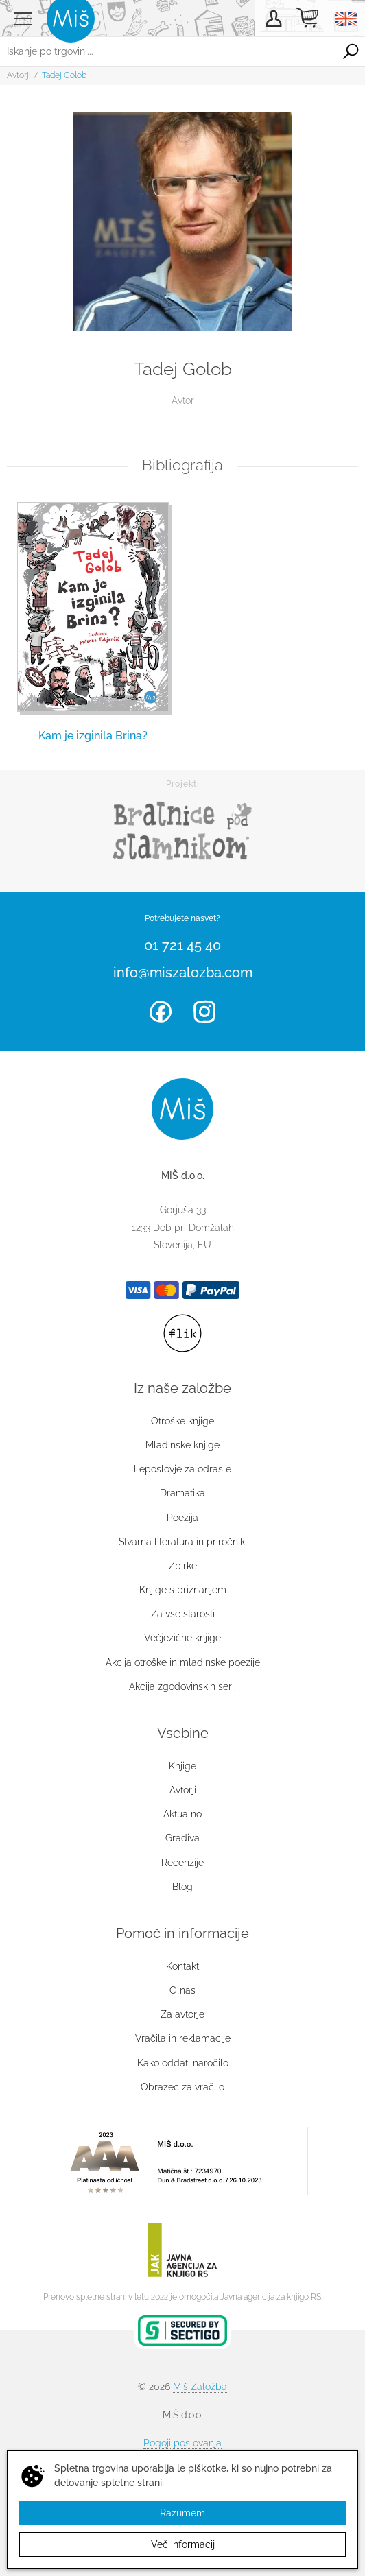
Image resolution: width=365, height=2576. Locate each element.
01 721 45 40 (182, 945)
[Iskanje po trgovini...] (168, 51)
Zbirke (183, 1565)
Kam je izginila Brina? (93, 735)
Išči (350, 51)
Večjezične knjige (182, 1637)
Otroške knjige (182, 1421)
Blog (182, 1886)
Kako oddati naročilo (182, 2063)
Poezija (182, 1517)
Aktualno (182, 1814)
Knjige (182, 1766)
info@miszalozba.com (182, 972)
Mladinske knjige (182, 1445)
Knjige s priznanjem (182, 1589)
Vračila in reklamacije (183, 2038)
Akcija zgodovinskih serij (182, 1686)
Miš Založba (200, 2386)
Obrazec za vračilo (182, 2087)
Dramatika (182, 1493)
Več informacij (183, 2544)
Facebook (160, 1011)
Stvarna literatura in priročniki (183, 1541)
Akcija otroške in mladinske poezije (183, 1662)
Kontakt (182, 1966)
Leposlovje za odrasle (182, 1469)
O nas (182, 1990)
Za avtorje (182, 2014)
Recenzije (182, 1862)
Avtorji (18, 75)
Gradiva (182, 1838)
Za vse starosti (183, 1613)
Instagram (204, 1011)
